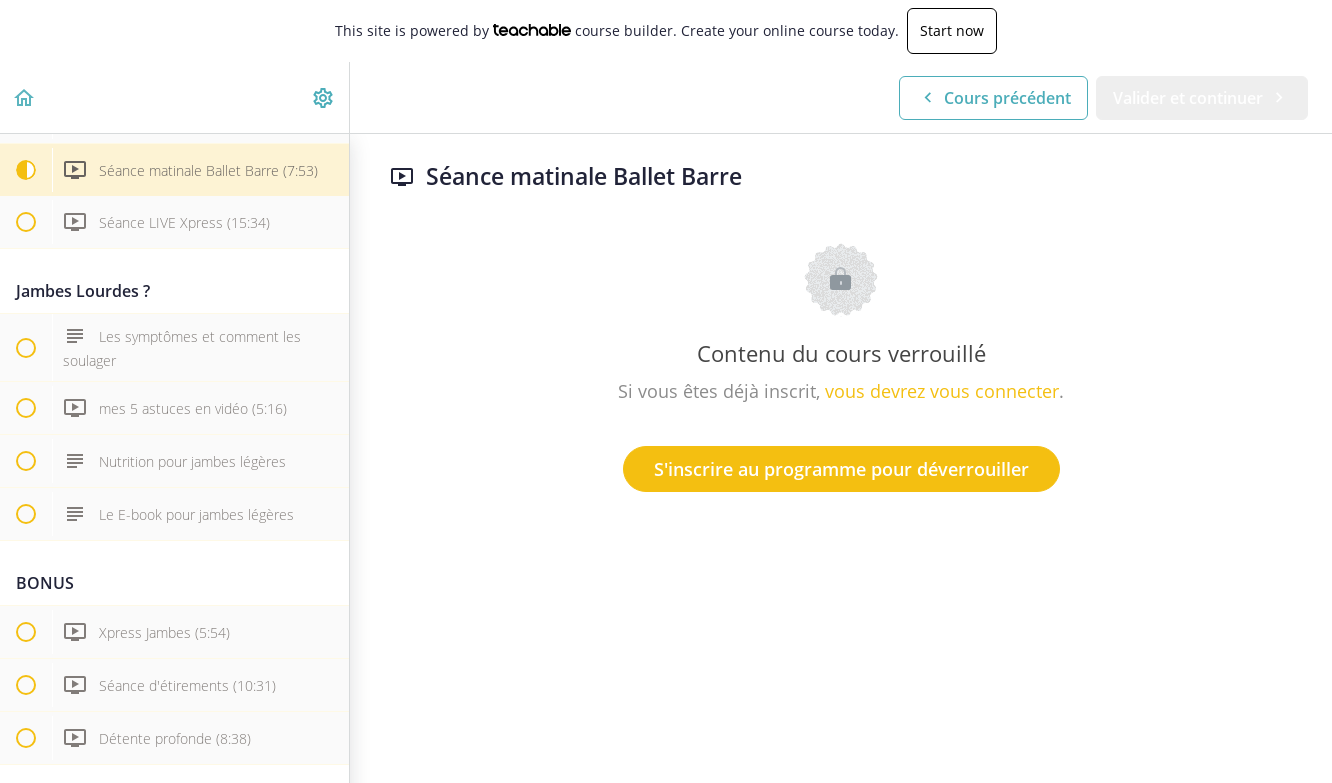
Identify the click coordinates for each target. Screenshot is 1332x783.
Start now (952, 30)
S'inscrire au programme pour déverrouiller (841, 469)
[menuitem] (324, 97)
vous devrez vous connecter (942, 391)
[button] (25, 97)
